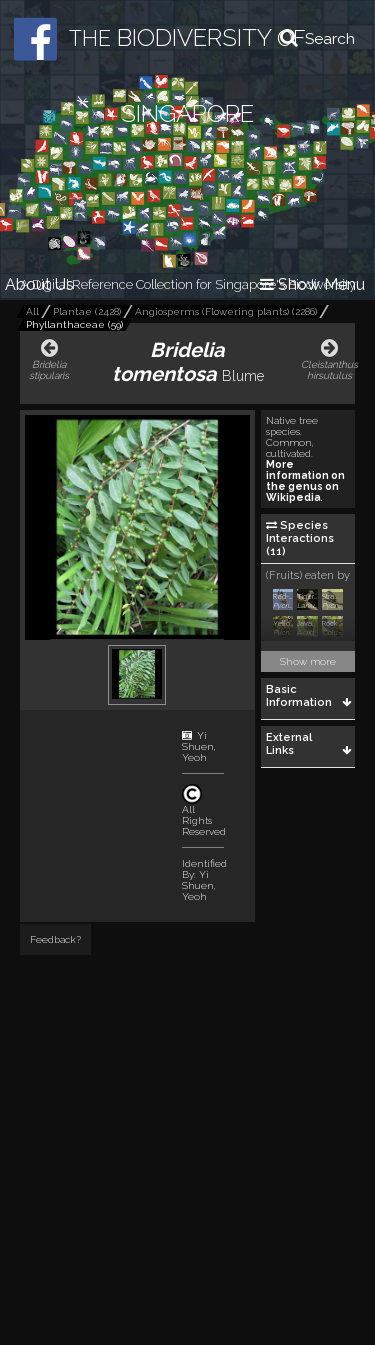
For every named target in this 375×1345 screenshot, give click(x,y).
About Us (39, 284)
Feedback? (55, 939)
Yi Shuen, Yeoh (199, 746)
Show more (308, 661)
